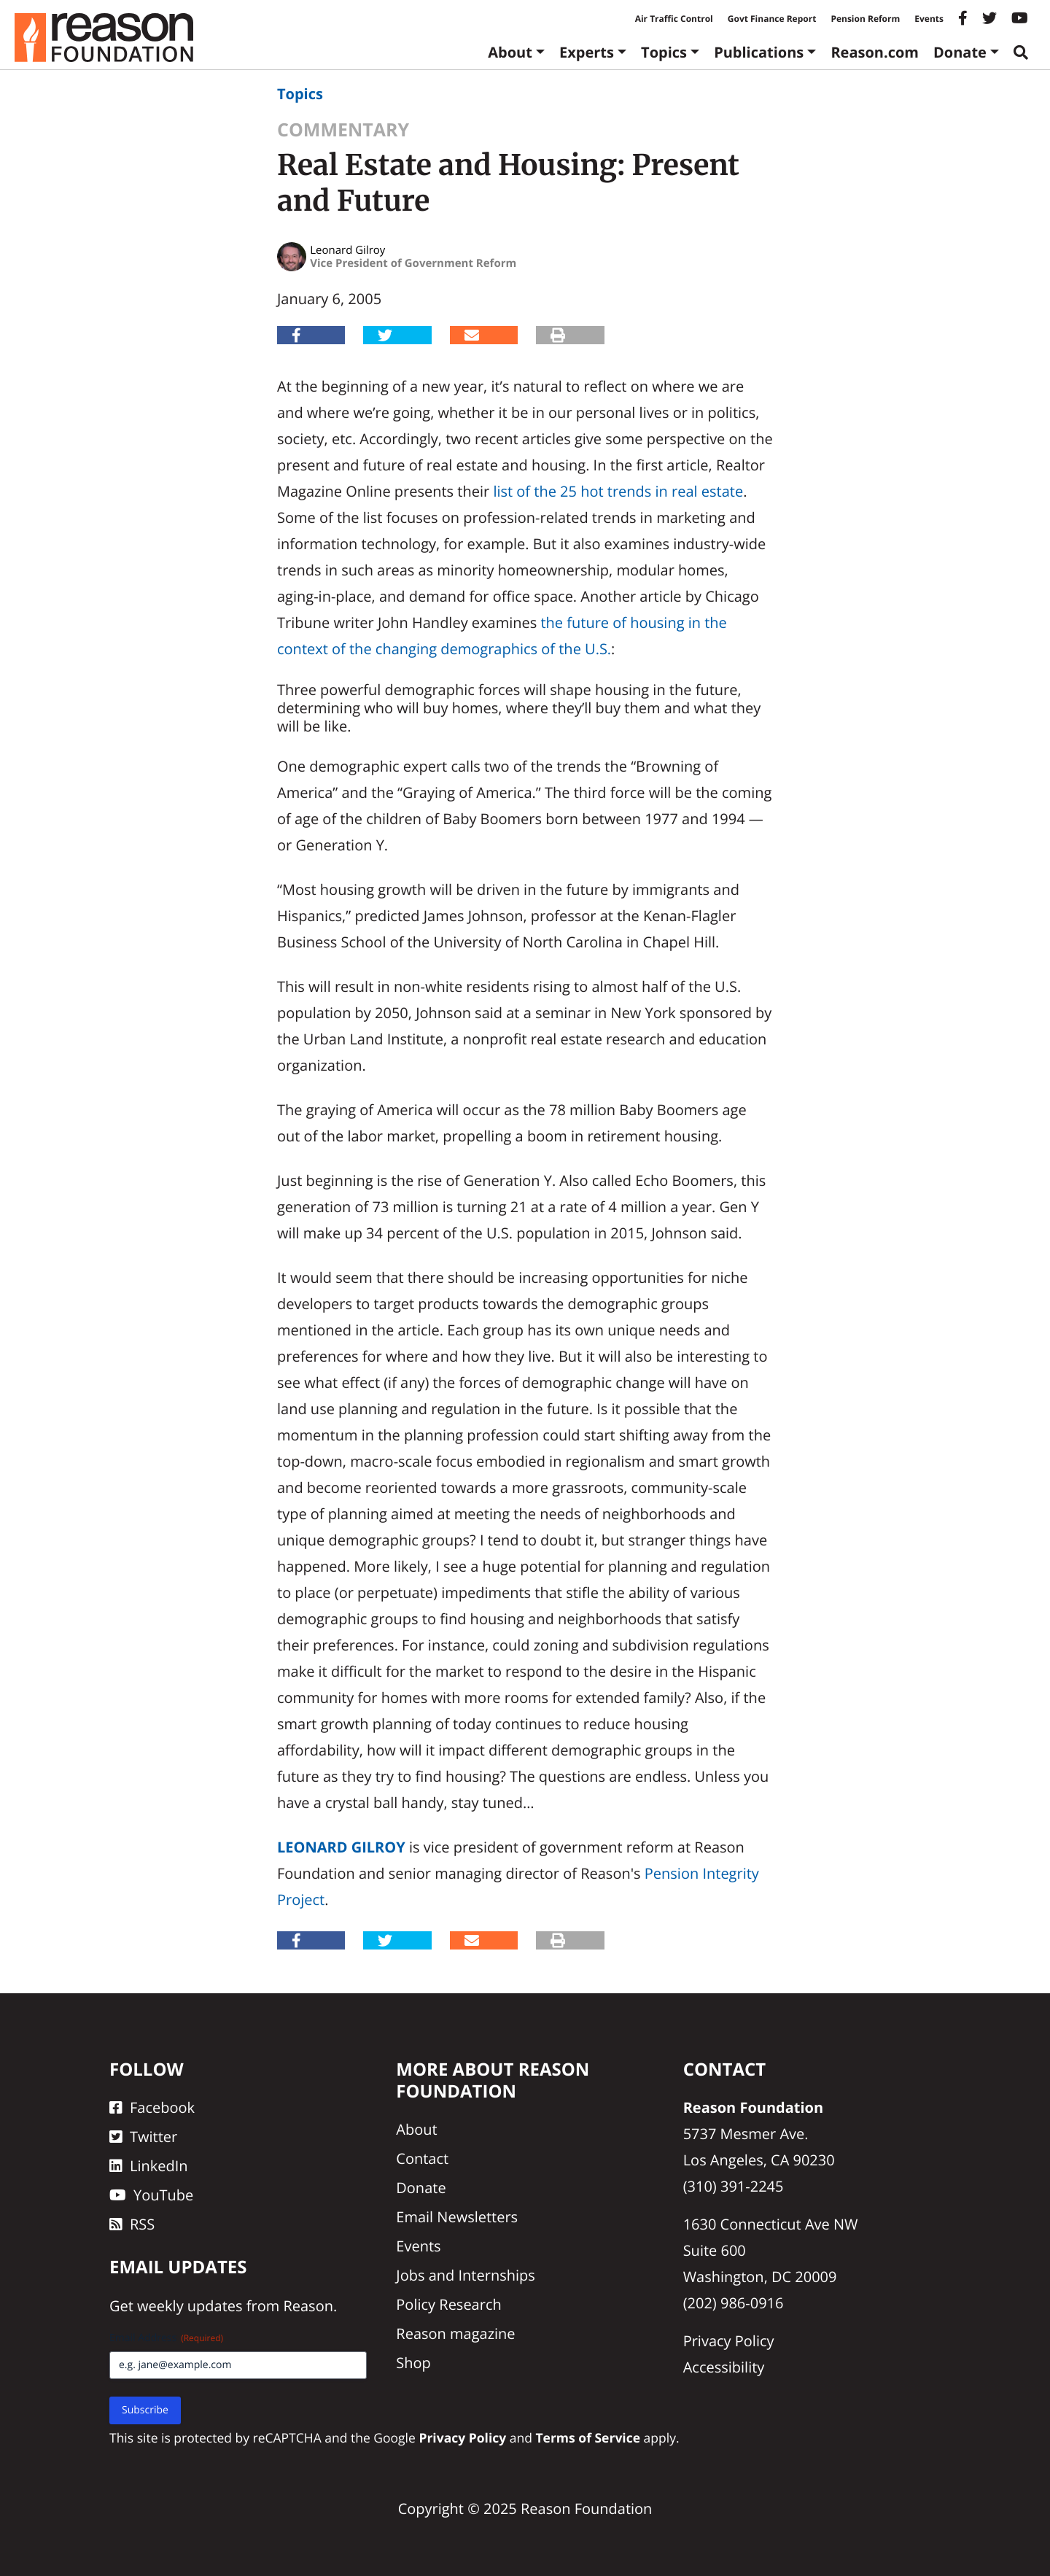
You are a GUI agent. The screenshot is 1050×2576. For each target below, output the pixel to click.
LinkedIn (148, 2166)
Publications (759, 52)
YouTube (151, 2195)
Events (929, 18)
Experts (586, 52)
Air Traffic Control (674, 18)
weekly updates (189, 2306)
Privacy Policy (728, 2341)
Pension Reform (865, 18)
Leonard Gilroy (341, 1847)
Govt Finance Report (772, 18)
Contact (422, 2158)
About (510, 52)
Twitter (143, 2136)
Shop (413, 2363)
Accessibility (724, 2367)
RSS (132, 2224)
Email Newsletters (457, 2217)
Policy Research (448, 2304)
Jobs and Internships (465, 2275)
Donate (960, 52)
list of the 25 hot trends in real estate (618, 491)
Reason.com (875, 52)
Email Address (166, 2338)
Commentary (343, 129)
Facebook (152, 2107)
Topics (664, 52)
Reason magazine (455, 2333)
